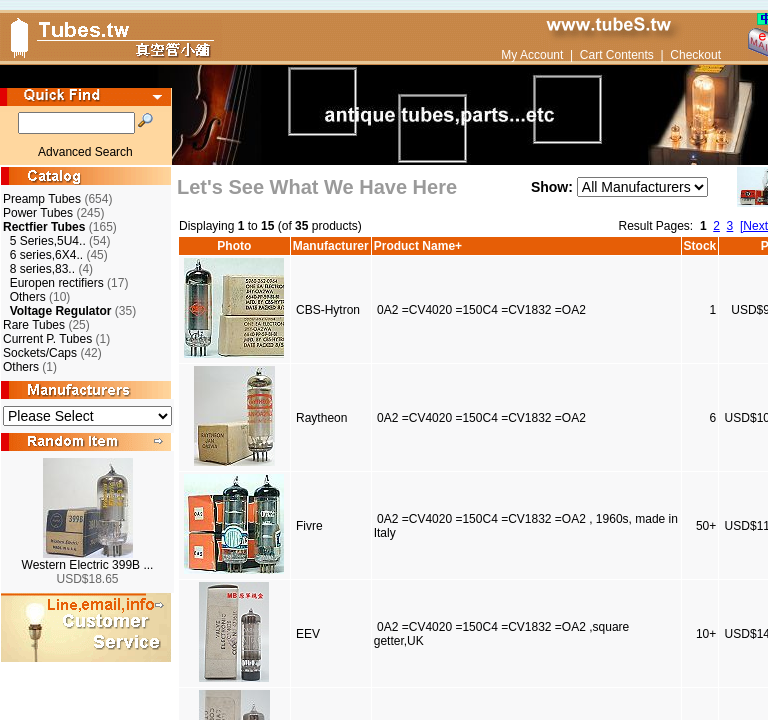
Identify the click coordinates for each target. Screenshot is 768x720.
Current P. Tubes (47, 339)
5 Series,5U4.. (48, 241)
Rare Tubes (34, 325)
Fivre (309, 526)
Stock (700, 246)
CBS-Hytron (328, 310)
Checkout (695, 55)
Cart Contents (617, 55)
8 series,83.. (42, 269)
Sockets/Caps (40, 353)
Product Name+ (418, 246)
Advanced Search (85, 152)
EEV (308, 634)
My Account (532, 55)
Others (28, 297)
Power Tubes (38, 213)
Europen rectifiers (57, 283)
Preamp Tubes (42, 199)
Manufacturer (331, 246)
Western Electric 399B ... (88, 565)
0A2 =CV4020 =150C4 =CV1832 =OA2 (481, 310)
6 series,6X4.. (46, 255)
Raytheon (321, 418)
